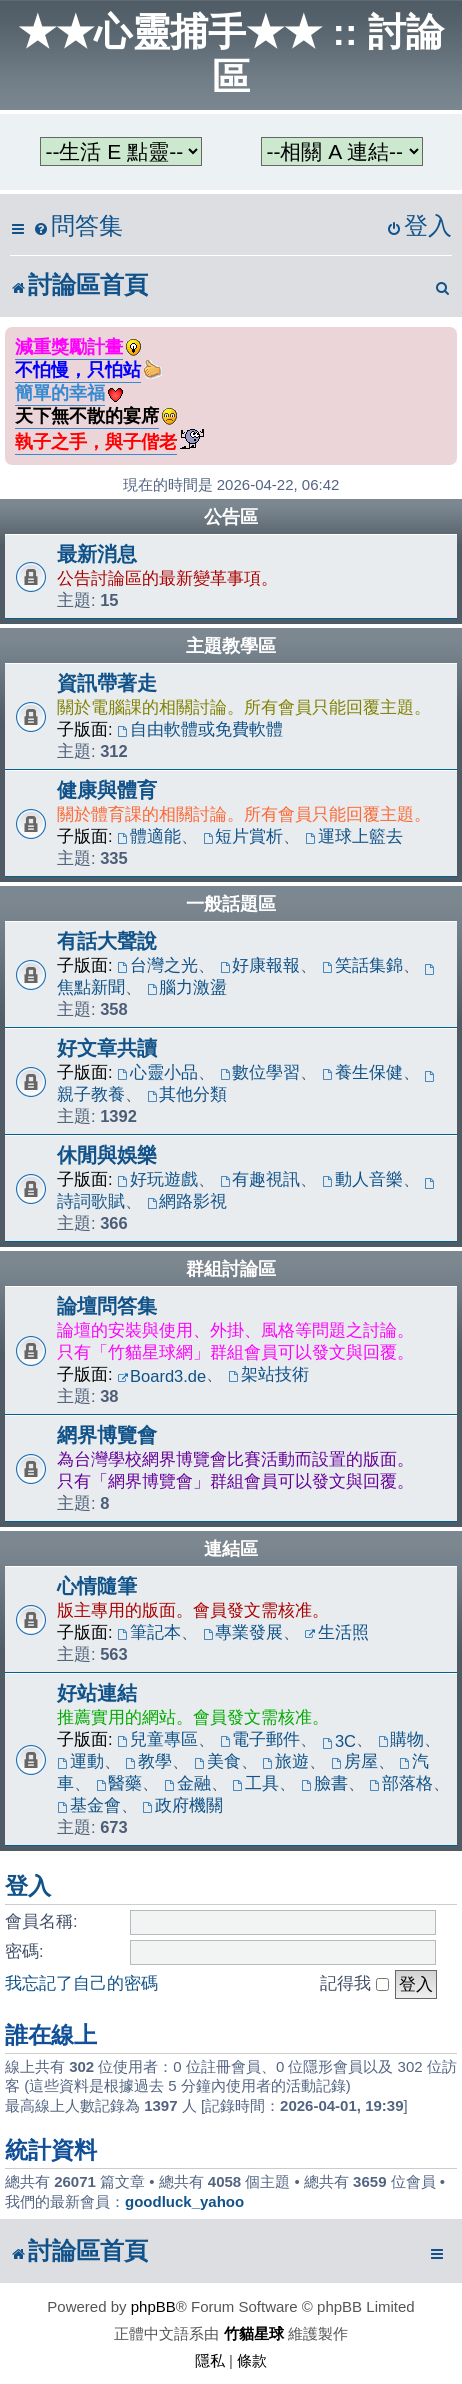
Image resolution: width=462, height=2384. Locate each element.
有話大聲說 (107, 941)
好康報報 (260, 965)
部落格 (401, 1783)
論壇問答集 (107, 1306)
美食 (217, 1761)
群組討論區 (231, 1269)
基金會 (89, 1805)
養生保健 (362, 1072)
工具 (255, 1783)
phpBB (153, 2306)
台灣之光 (157, 965)
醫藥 (119, 1783)
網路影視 (187, 1201)
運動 (80, 1761)
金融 (187, 1783)
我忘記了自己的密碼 (81, 1983)
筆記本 (149, 1632)
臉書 (324, 1783)
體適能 (149, 836)
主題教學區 (231, 646)
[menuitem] (78, 226)
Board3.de (161, 1376)
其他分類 (187, 1094)
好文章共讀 (107, 1048)
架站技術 (268, 1374)
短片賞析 (243, 836)
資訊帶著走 (107, 683)
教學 (148, 1761)
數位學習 (260, 1072)
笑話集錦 (362, 965)
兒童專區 (157, 1739)
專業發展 (243, 1632)
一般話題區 (231, 904)
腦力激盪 (187, 987)
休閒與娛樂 (107, 1155)
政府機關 (182, 1805)
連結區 (231, 1549)
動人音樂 (362, 1179)
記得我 (354, 1983)
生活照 (337, 1632)
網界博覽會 (107, 1435)
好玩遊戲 (157, 1179)
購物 (401, 1739)
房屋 (354, 1761)
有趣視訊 (260, 1179)
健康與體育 (107, 790)
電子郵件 (260, 1739)
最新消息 (97, 554)
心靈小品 (157, 1072)
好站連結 (97, 1693)
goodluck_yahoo (184, 2201)
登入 (28, 1886)
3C (339, 1741)
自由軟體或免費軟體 (200, 729)
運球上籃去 (354, 836)
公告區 (231, 517)
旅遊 (285, 1761)
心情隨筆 (97, 1586)
